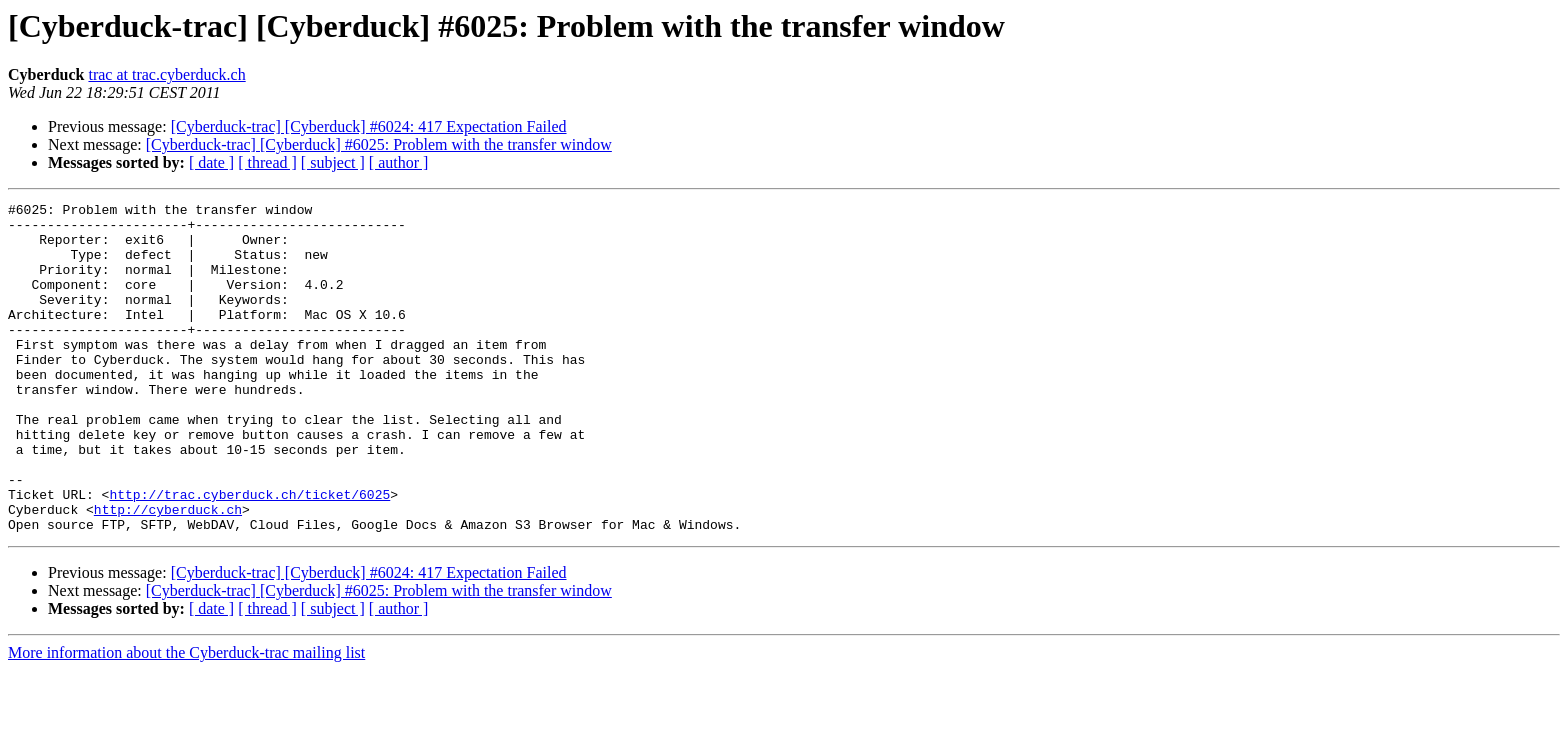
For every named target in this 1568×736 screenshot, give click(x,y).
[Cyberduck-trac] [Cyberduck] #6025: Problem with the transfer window (379, 144)
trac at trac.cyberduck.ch (166, 74)
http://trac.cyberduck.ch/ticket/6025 (249, 554)
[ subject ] (333, 162)
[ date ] (211, 162)
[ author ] (399, 162)
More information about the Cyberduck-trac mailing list (186, 718)
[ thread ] (267, 162)
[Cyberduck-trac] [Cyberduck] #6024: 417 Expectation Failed (369, 126)
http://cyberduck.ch (168, 572)
